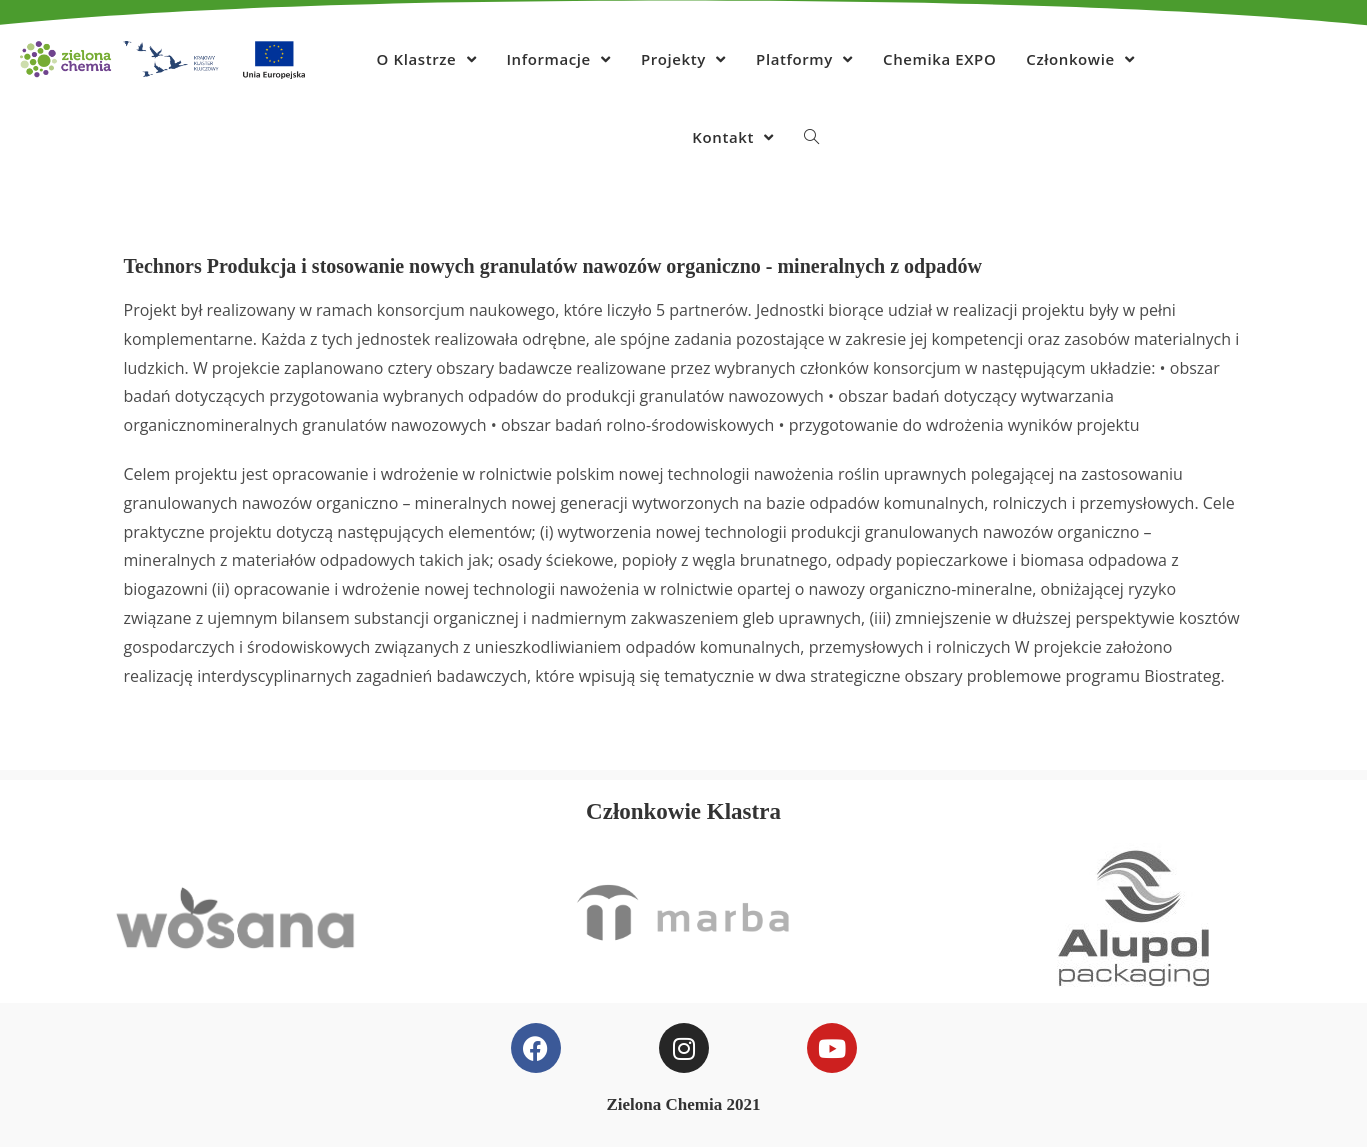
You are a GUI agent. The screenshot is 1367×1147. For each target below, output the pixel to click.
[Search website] (811, 137)
